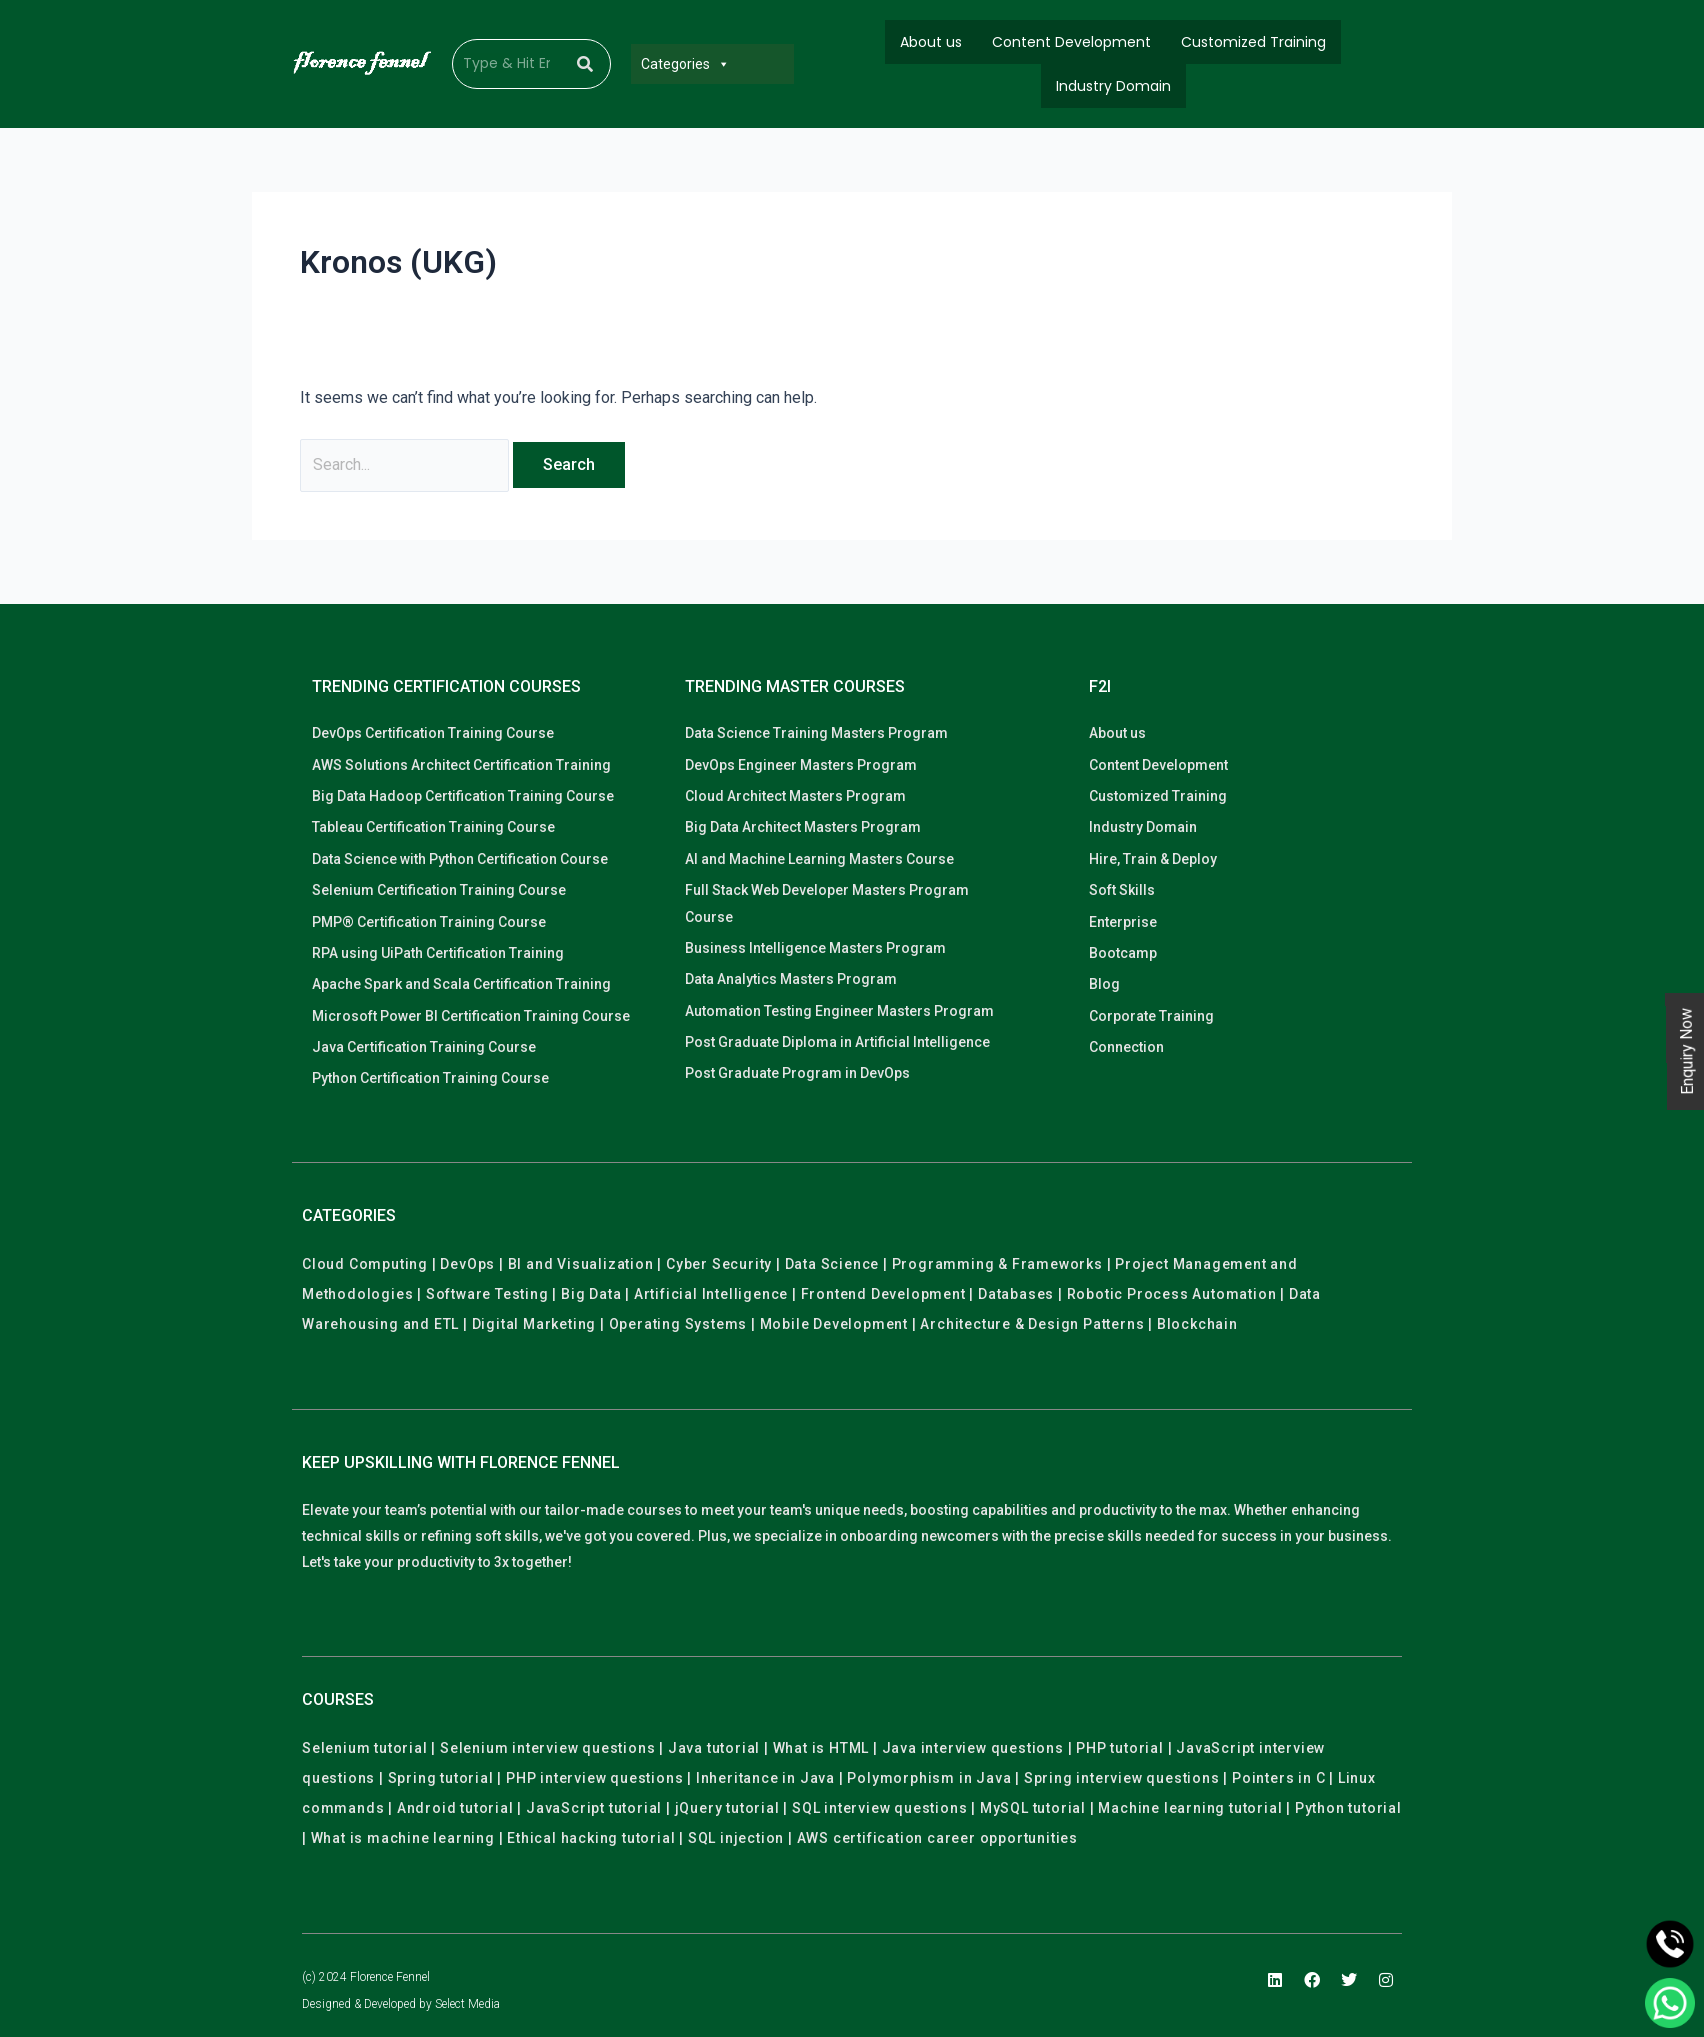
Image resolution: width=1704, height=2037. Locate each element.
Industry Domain (1113, 86)
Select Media (467, 2004)
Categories (685, 64)
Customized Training (1253, 42)
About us (931, 42)
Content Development (1071, 42)
